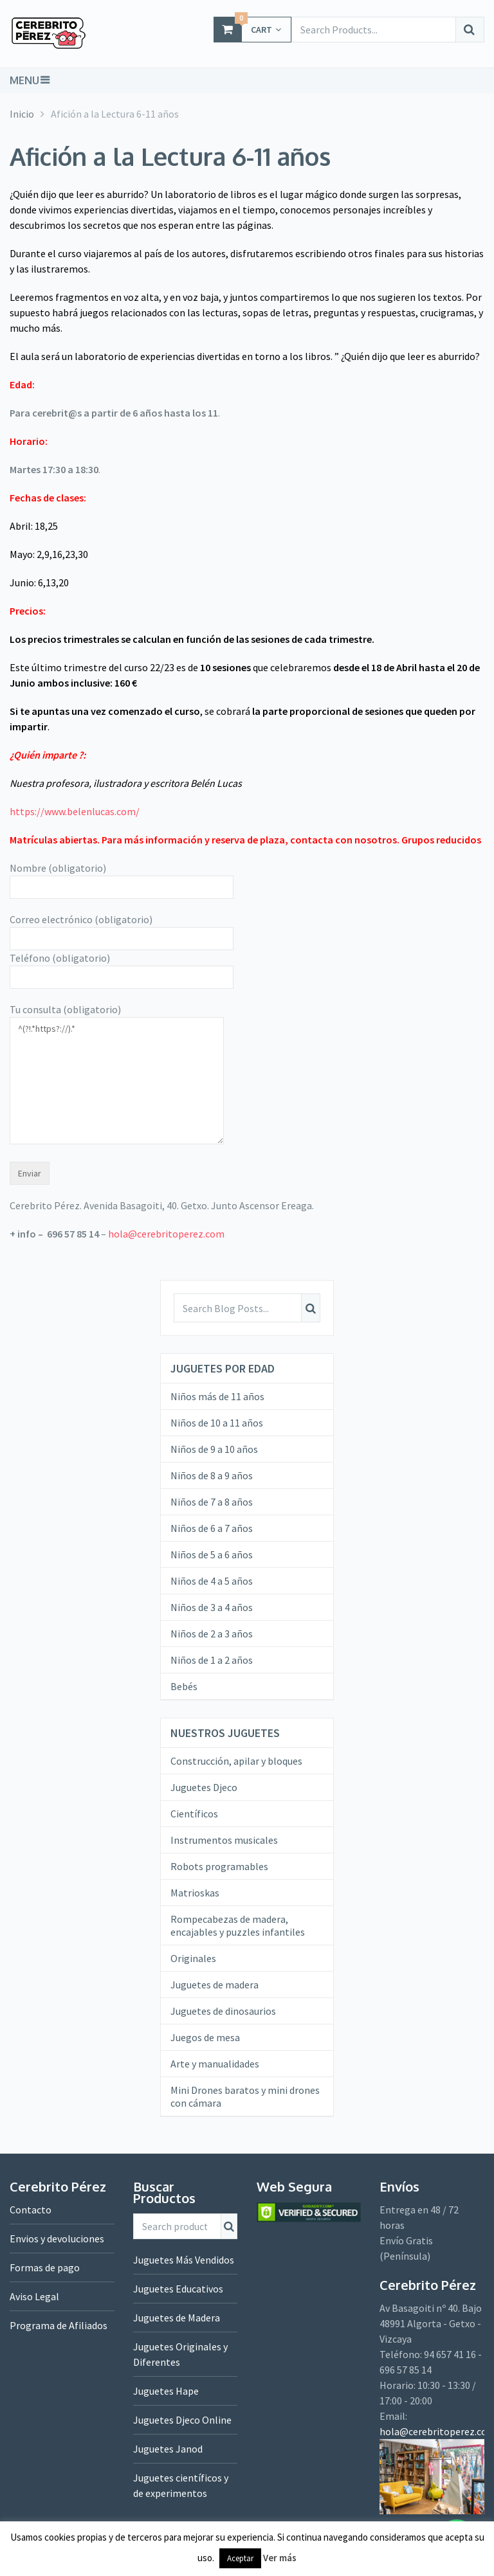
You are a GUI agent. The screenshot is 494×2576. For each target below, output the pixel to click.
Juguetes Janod (168, 2448)
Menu (24, 80)
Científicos (194, 1813)
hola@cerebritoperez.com (166, 1233)
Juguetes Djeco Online (182, 2419)
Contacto (30, 2209)
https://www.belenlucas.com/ (75, 811)
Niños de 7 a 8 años (211, 1501)
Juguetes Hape (166, 2390)
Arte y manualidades (214, 2063)
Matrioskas (194, 1892)
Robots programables (219, 1866)
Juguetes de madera (214, 1984)
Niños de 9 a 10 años (214, 1449)
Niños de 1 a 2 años (211, 1659)
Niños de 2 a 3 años (211, 1633)
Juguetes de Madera (176, 2317)
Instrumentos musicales (224, 1839)
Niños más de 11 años (217, 1396)
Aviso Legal (34, 2296)
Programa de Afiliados (58, 2325)
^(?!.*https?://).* (117, 1080)
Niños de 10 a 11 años (216, 1422)
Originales (193, 1958)
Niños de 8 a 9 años (211, 1475)
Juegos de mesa (205, 2037)
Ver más (280, 2558)
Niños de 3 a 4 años (211, 1607)
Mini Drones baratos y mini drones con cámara (245, 2096)
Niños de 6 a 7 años (211, 1528)
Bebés (183, 1686)
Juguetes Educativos (178, 2288)
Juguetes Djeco (203, 1787)
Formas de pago (45, 2267)
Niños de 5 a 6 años (211, 1554)
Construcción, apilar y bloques (236, 1760)
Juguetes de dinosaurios (223, 2010)
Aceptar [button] (240, 2558)
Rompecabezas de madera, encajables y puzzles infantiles (237, 1925)
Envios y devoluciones (57, 2238)
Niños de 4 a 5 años (211, 1580)
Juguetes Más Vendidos (183, 2259)
